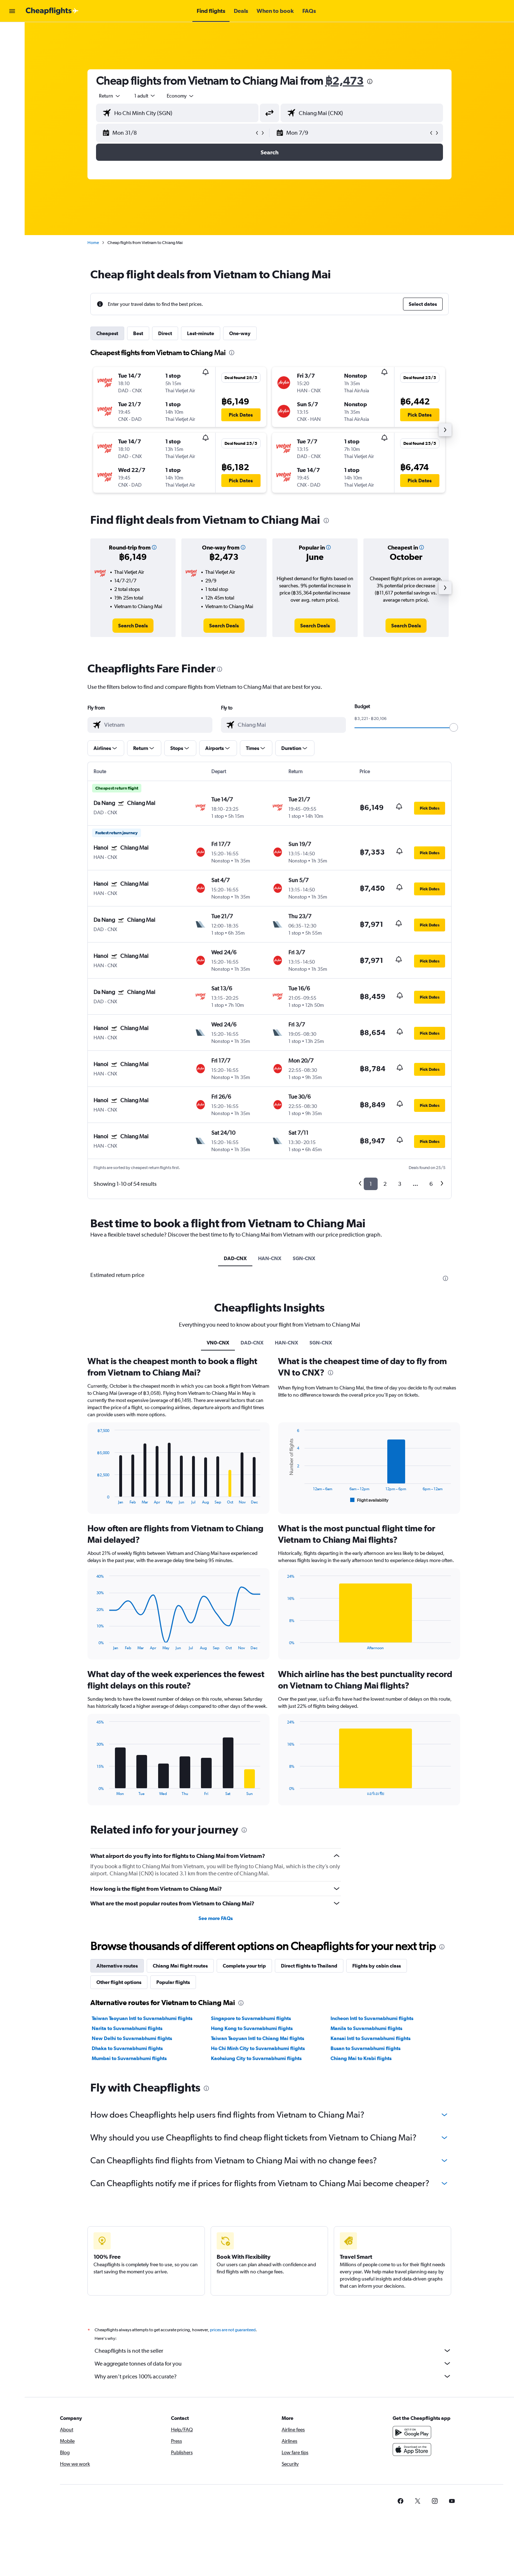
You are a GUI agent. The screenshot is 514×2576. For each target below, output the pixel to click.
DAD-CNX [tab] (235, 1258)
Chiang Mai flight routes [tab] (180, 1966)
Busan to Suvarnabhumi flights (365, 2048)
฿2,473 (344, 80)
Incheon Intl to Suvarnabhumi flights (372, 2018)
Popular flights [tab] (173, 1982)
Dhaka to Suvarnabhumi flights (127, 2048)
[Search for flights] (12, 33)
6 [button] (431, 1183)
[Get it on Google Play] (412, 2440)
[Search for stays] (12, 48)
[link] (132, 625)
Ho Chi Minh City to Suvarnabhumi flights (258, 2048)
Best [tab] (138, 333)
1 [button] (370, 1183)
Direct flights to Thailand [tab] (309, 1966)
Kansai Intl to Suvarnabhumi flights (370, 2038)
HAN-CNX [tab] (269, 1258)
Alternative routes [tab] (117, 1966)
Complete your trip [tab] (244, 1966)
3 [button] (399, 1183)
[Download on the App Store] (412, 2457)
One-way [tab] (240, 333)
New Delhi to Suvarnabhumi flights (132, 2038)
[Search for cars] (12, 63)
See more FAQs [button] (215, 1918)
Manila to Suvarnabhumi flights (366, 2028)
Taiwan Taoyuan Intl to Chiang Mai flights (257, 2038)
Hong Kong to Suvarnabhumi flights (252, 2028)
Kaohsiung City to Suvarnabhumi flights (256, 2058)
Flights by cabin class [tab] (376, 1966)
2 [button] (385, 1183)
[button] (12, 11)
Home (93, 242)
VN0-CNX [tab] (218, 1343)
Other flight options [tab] (118, 1982)
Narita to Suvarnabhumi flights (127, 2028)
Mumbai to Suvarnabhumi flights (129, 2058)
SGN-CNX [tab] (304, 1258)
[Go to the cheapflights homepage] (52, 11)
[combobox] (110, 95)
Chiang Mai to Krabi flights (361, 2058)
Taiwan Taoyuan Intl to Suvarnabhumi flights (142, 2018)
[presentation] (370, 81)
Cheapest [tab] (107, 333)
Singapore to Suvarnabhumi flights (251, 2018)
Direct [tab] (165, 333)
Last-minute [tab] (200, 333)
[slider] (453, 727)
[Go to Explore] (12, 78)
